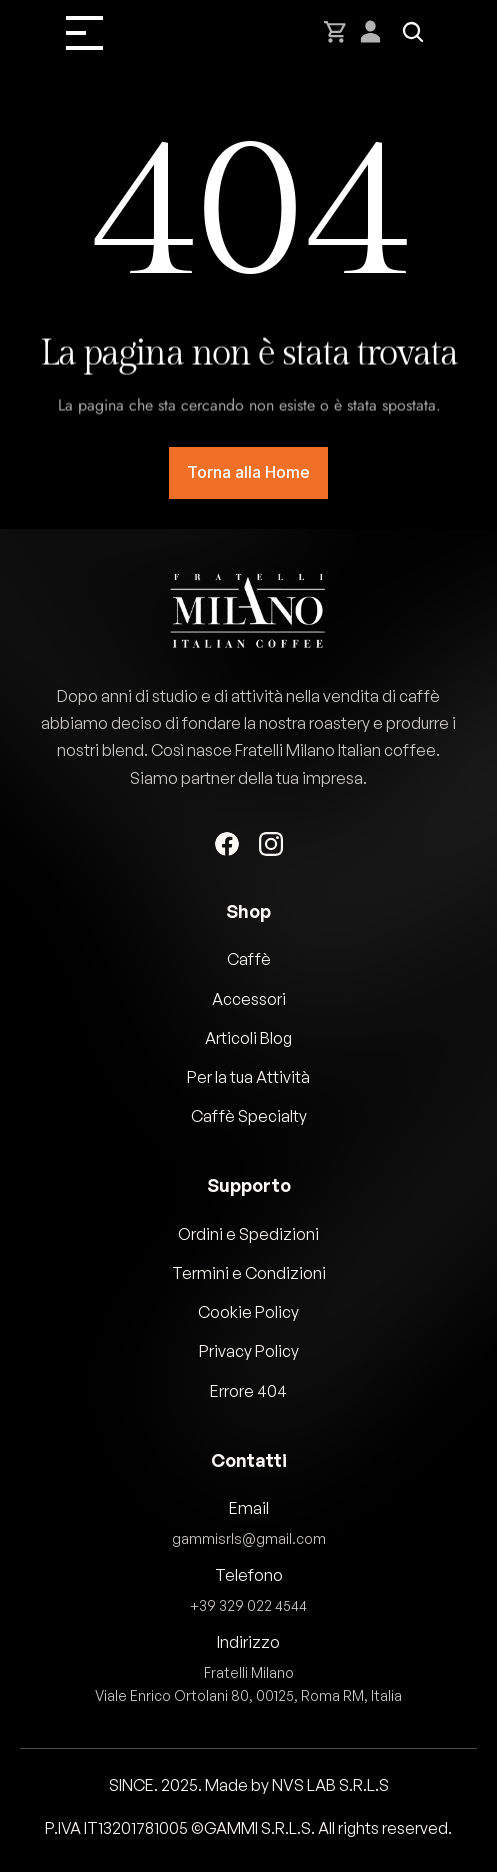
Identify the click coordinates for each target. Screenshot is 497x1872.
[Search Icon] (413, 32)
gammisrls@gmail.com (249, 1537)
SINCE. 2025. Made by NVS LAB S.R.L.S (249, 1785)
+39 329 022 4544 (248, 1604)
